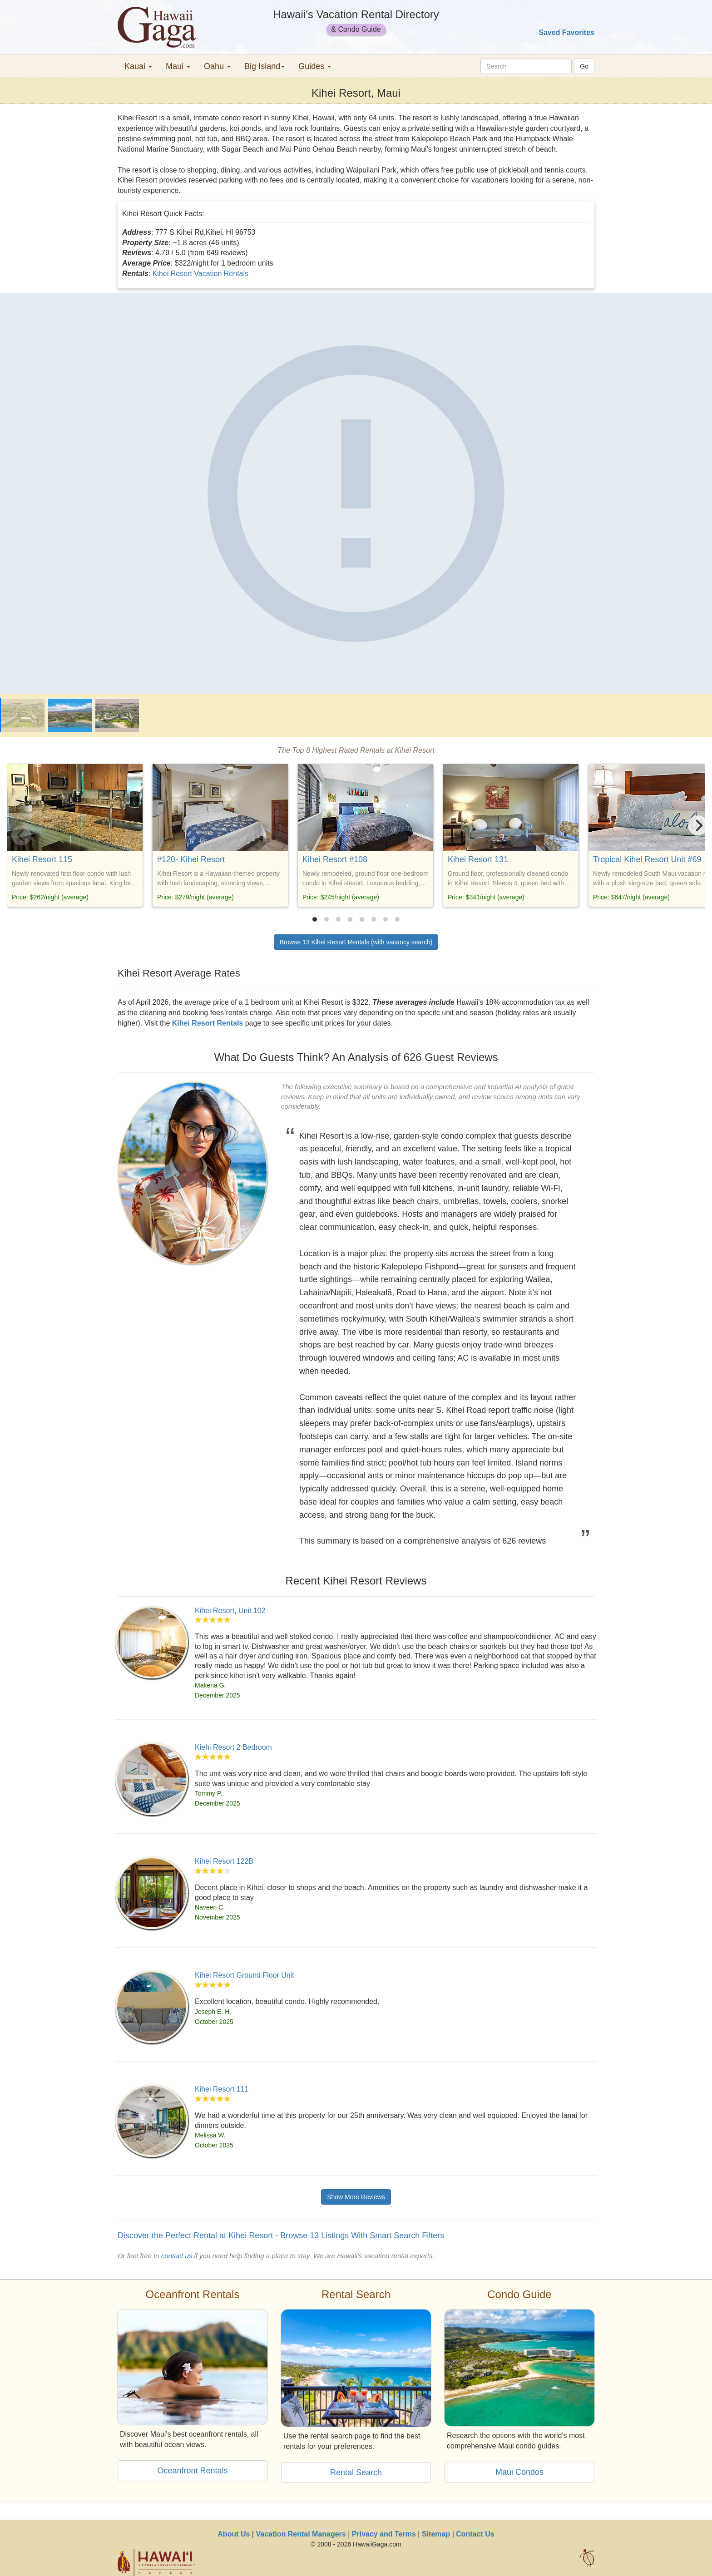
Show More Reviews (356, 2197)
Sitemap (436, 2534)
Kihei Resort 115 (42, 859)
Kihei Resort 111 (221, 2089)
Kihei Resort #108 (334, 859)
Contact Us (475, 2534)
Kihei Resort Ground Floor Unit (244, 1975)
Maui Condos (519, 2472)
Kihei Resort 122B (224, 1861)
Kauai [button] (138, 66)
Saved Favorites (566, 32)
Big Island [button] (264, 66)
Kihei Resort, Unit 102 (230, 1610)
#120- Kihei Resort (191, 859)
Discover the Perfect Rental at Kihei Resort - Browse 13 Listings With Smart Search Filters (281, 2235)
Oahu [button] (217, 66)
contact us (176, 2256)
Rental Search (356, 2472)
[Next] (698, 825)
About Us (234, 2534)
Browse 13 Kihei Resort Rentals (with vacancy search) (356, 942)
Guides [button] (314, 66)
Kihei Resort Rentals (207, 1023)
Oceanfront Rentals (192, 2470)
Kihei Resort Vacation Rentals (200, 273)
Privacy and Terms (384, 2534)
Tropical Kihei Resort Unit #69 (647, 859)
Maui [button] (178, 66)
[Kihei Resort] (356, 493)
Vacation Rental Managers (301, 2534)
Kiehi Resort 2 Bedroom (233, 1747)
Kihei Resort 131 (478, 859)
